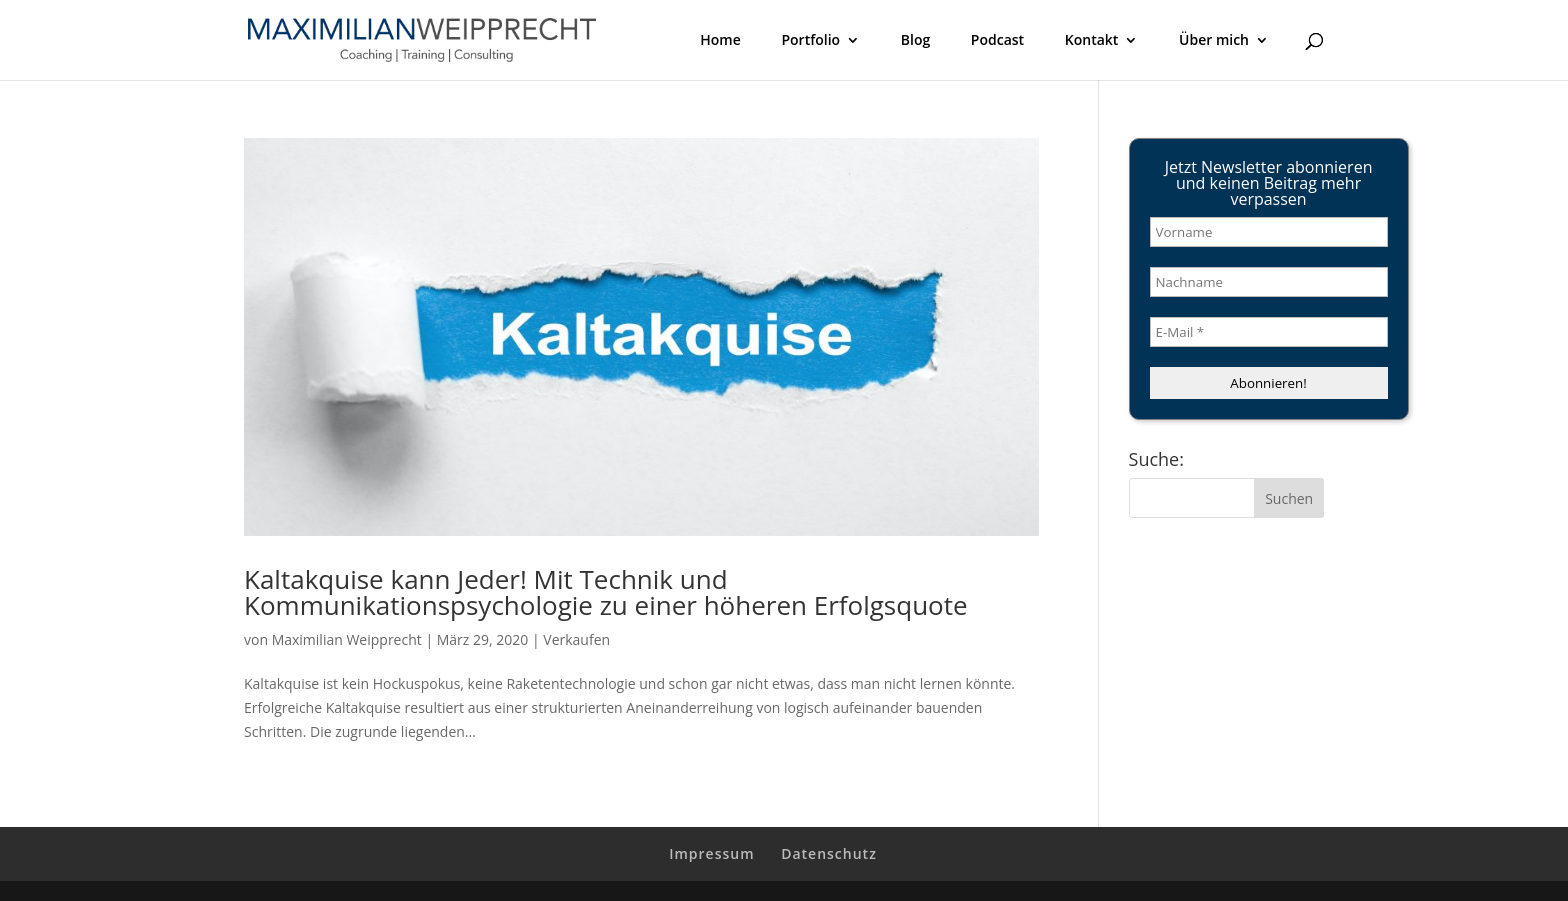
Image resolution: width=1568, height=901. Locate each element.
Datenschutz (829, 853)
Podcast (997, 41)
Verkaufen (576, 639)
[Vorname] (1269, 232)
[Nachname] (1269, 282)
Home (720, 41)
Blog (915, 41)
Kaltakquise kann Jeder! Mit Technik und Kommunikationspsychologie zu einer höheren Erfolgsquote (606, 592)
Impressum (711, 853)
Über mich (1214, 41)
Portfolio (810, 41)
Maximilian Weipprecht (347, 639)
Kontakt (1092, 41)
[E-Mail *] (1269, 332)
